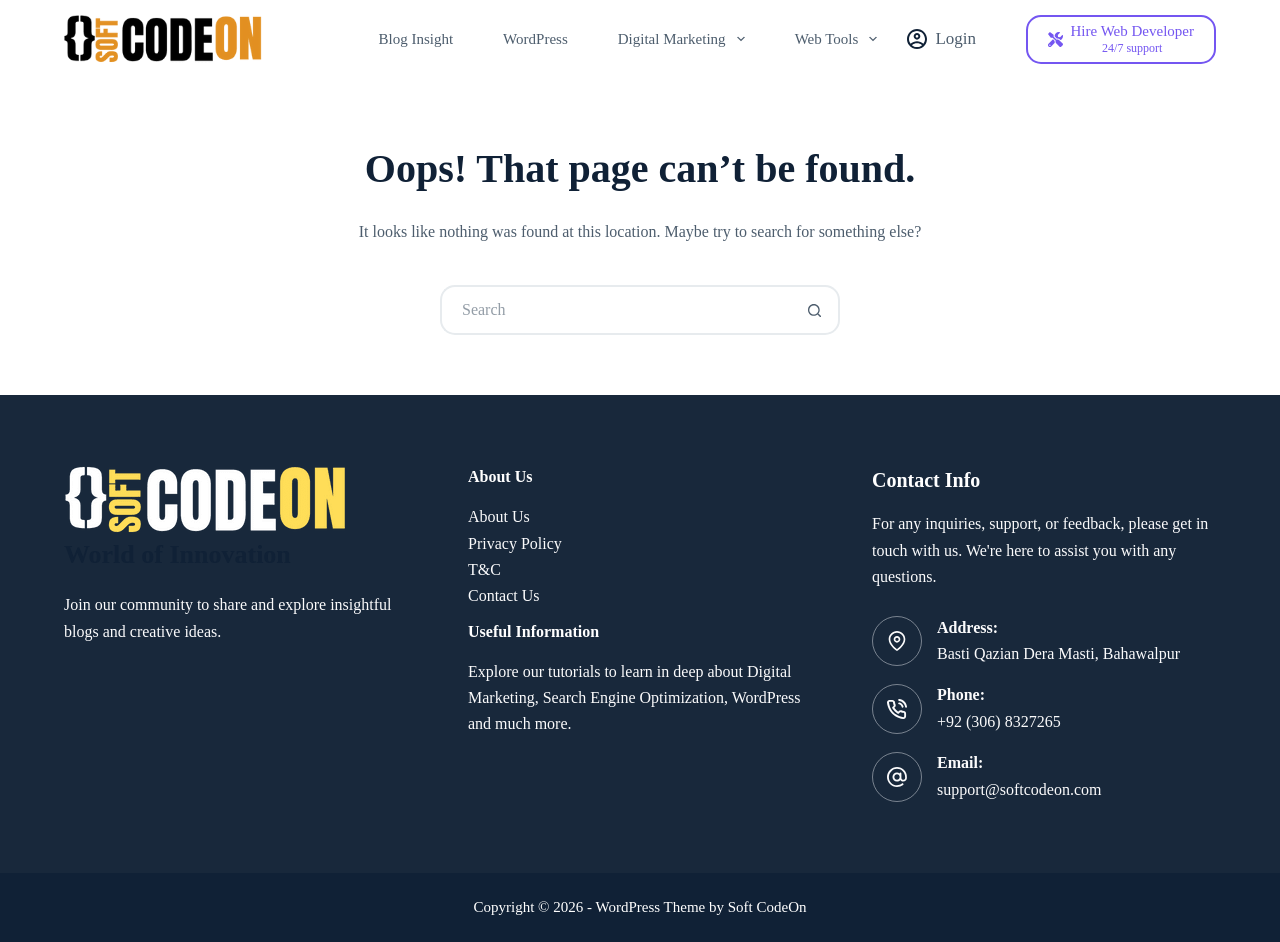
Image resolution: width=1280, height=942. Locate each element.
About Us (499, 516)
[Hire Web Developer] (1121, 39)
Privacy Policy (515, 543)
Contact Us (504, 595)
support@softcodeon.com (1019, 789)
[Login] (941, 39)
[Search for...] (615, 310)
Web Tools (840, 39)
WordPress (535, 39)
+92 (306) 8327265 (999, 721)
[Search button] (815, 310)
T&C (484, 569)
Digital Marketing (685, 39)
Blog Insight (416, 39)
